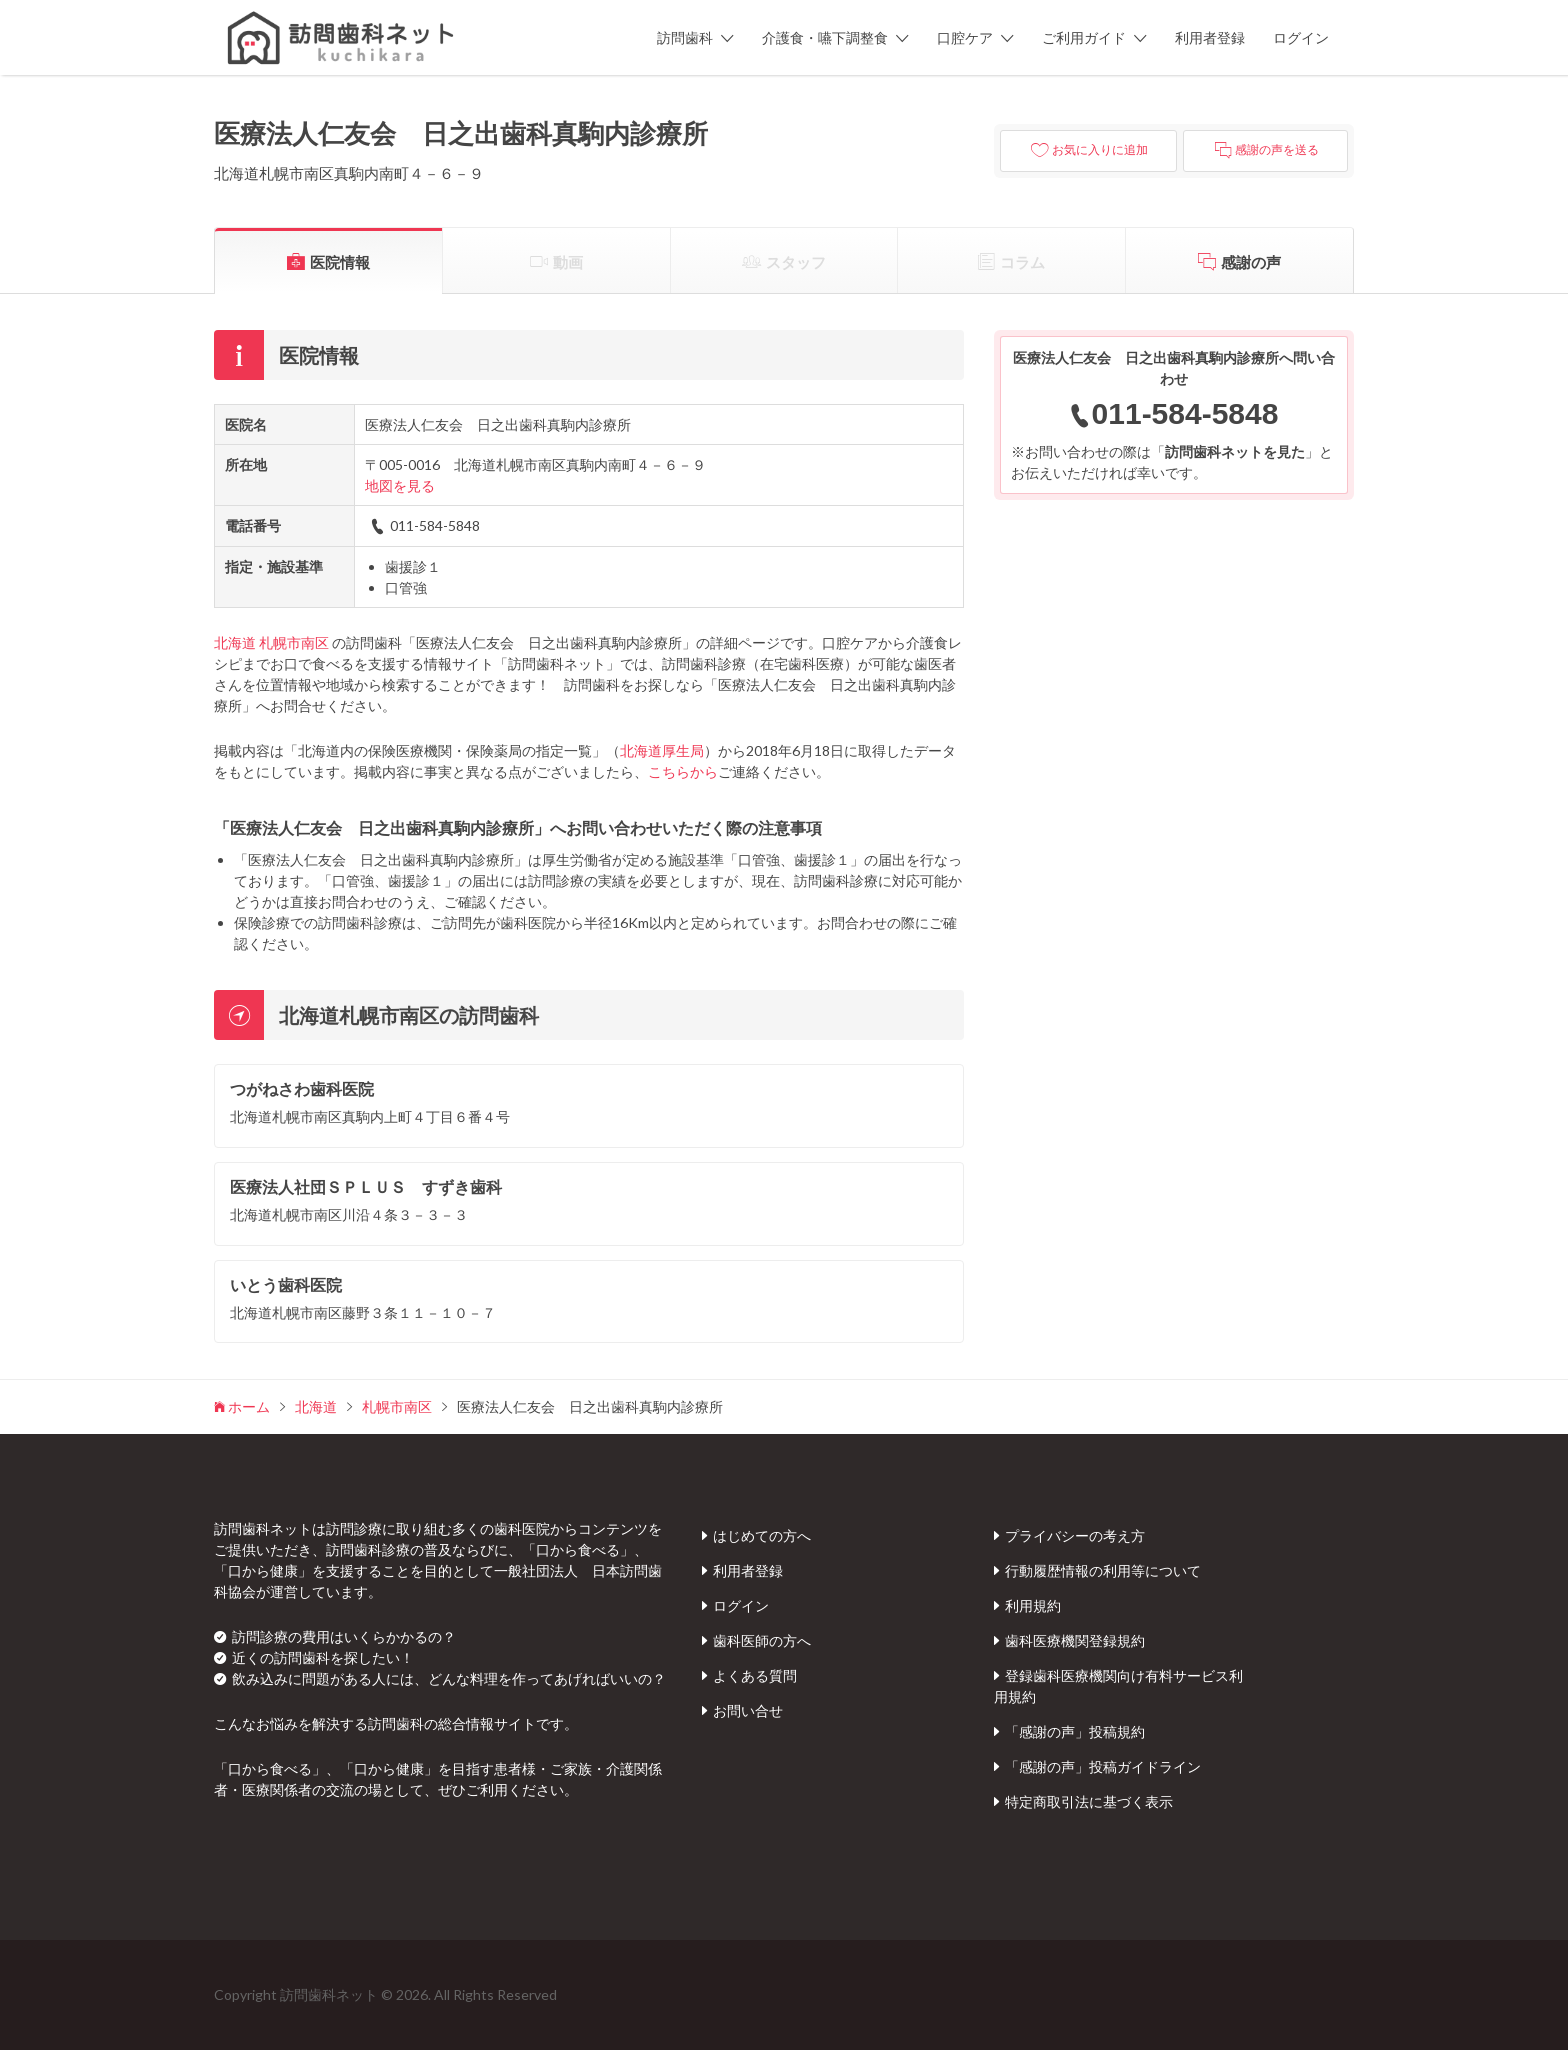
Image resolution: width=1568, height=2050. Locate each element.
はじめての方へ (762, 1535)
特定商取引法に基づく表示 (1089, 1801)
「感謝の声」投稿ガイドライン (1103, 1766)
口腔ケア (965, 37)
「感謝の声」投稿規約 (1075, 1731)
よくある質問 (755, 1675)
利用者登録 (1210, 37)
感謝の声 (1251, 262)
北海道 (235, 642)
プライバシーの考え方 (1075, 1535)
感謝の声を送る (1277, 150)
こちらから (683, 771)
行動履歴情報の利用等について (1103, 1570)
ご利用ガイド (1084, 37)
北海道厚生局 (662, 750)
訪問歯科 (685, 37)
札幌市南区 (294, 642)
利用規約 (1033, 1605)
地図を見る (400, 485)
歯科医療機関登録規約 (1075, 1640)
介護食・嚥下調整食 (825, 37)
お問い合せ (748, 1710)
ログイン (1301, 37)
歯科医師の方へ (762, 1640)
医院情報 (340, 262)
